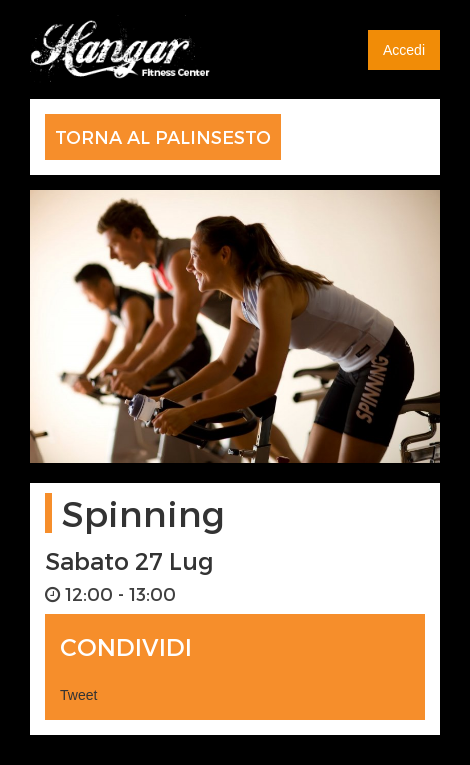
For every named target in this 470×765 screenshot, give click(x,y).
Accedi (404, 50)
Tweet (78, 695)
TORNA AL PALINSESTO (163, 136)
